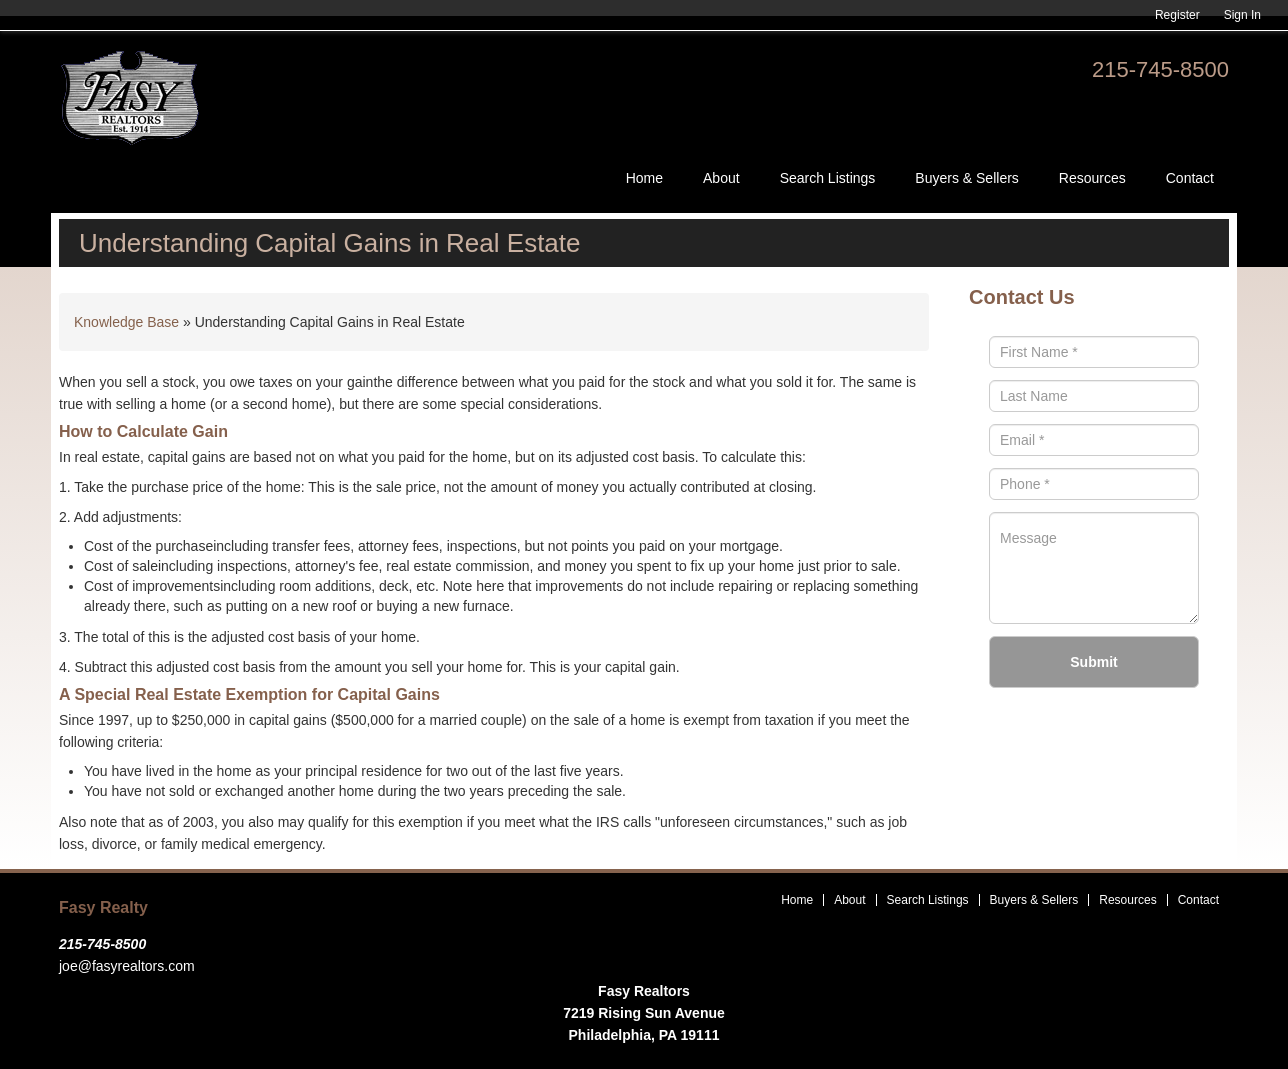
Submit (1093, 662)
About (721, 178)
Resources (1092, 178)
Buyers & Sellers (966, 178)
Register (1177, 15)
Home (644, 178)
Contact (1190, 178)
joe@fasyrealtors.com (127, 966)
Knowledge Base (126, 322)
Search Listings (828, 178)
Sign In (1242, 15)
